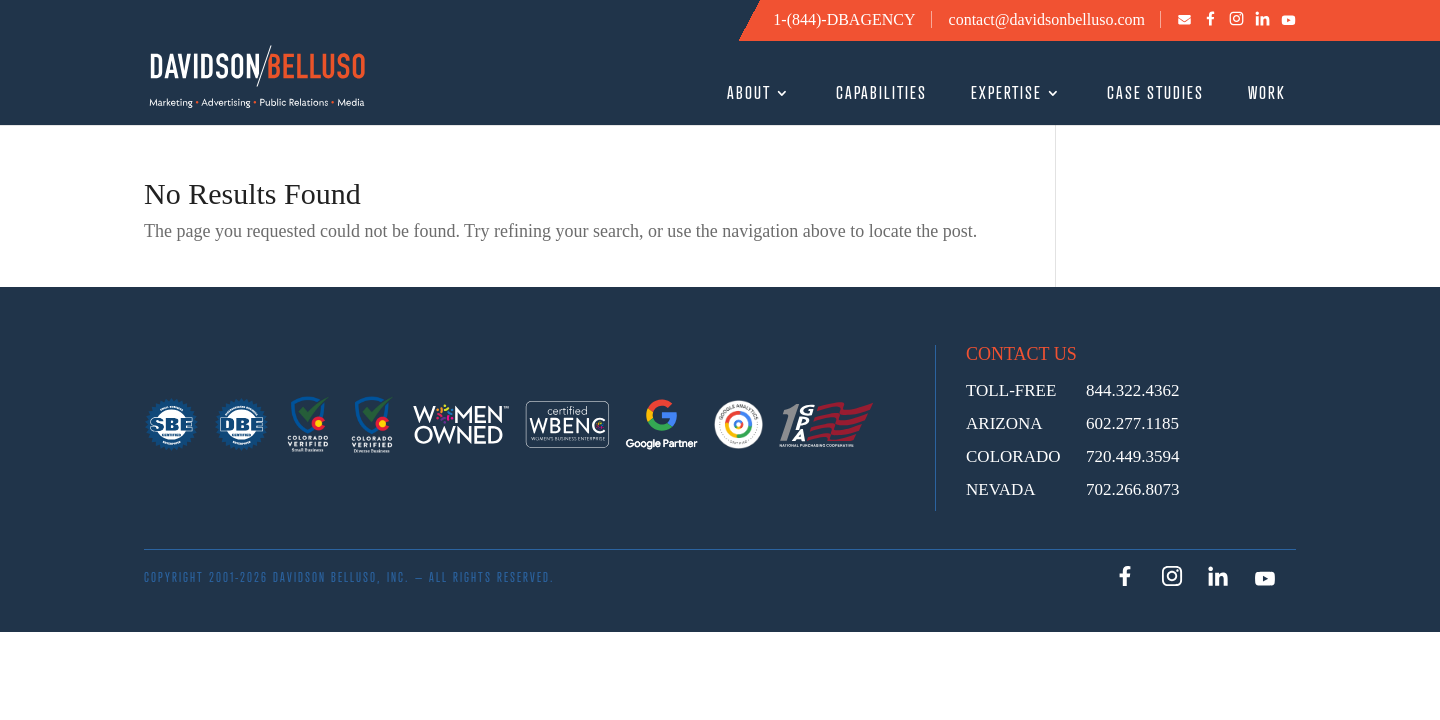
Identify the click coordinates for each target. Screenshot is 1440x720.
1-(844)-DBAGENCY (844, 19)
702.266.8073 (1133, 489)
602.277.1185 (1132, 423)
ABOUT (749, 94)
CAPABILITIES (881, 94)
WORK (1267, 94)
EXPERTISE (1006, 94)
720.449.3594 (1133, 456)
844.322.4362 (1133, 390)
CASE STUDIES (1155, 94)
